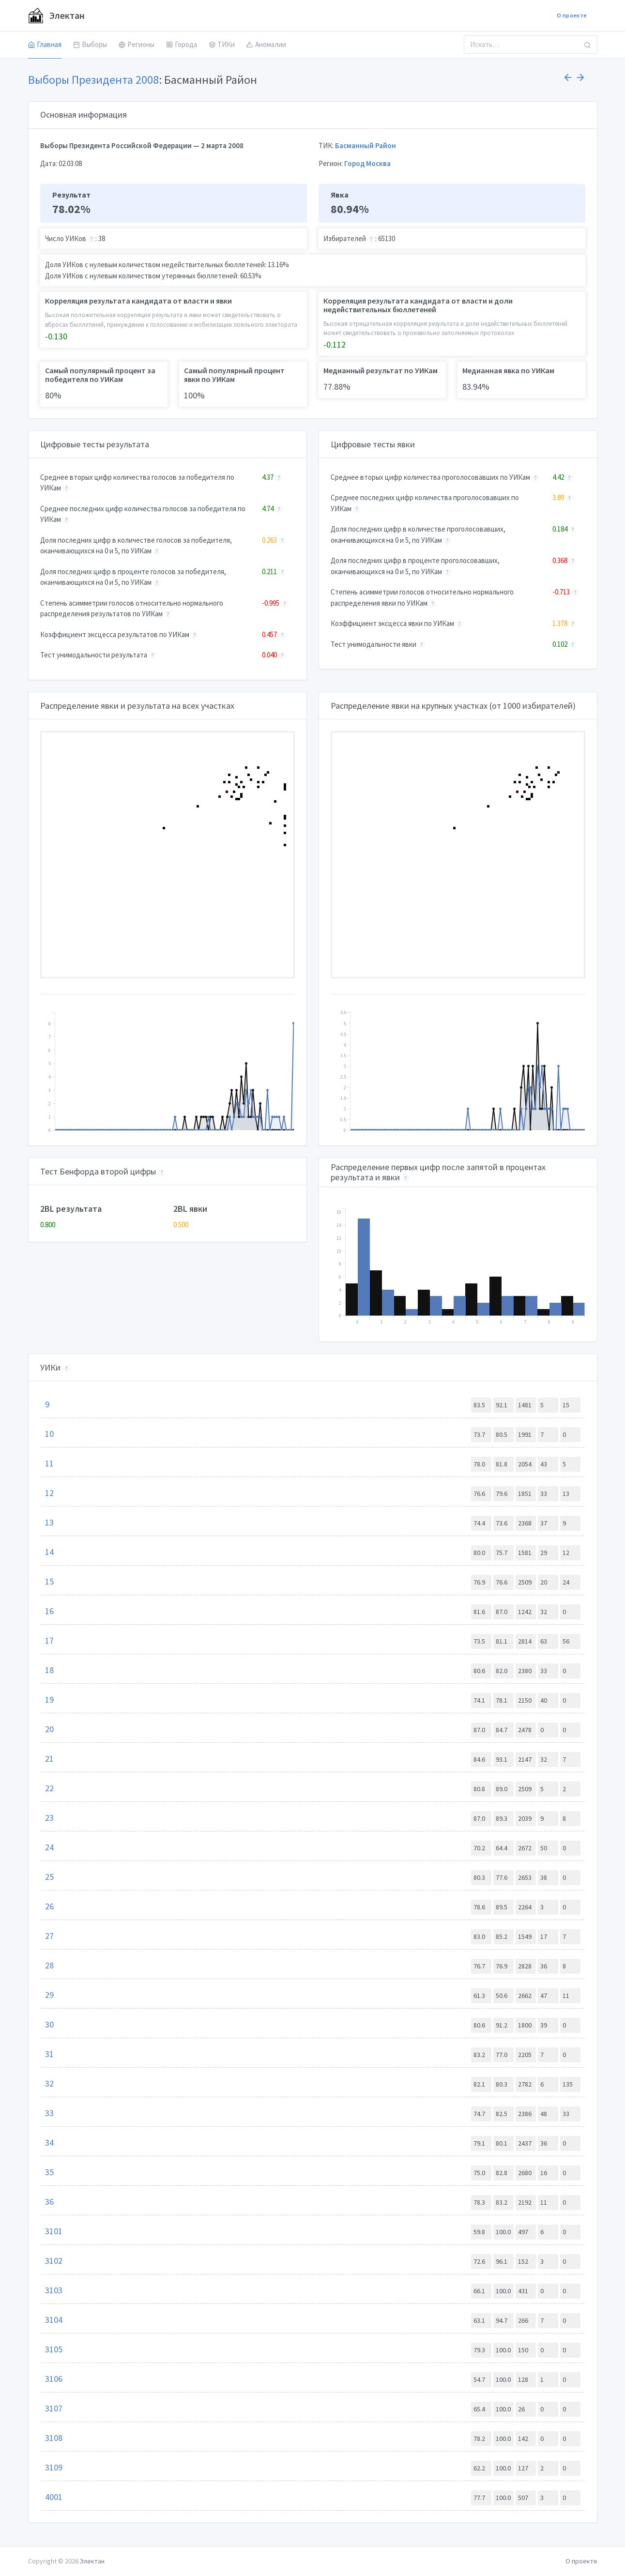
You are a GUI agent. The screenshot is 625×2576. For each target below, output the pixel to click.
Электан (56, 15)
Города (181, 44)
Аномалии (266, 44)
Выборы (90, 44)
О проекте (572, 15)
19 (49, 1699)
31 (49, 2053)
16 (49, 1610)
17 (49, 1640)
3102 (53, 2260)
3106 (53, 2378)
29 (49, 1994)
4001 (53, 2496)
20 (49, 1729)
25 (49, 1876)
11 (49, 1463)
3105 (53, 2349)
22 (49, 1788)
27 (49, 1935)
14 (49, 1551)
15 (49, 1581)
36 (49, 2201)
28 (49, 1965)
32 (49, 2083)
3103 (53, 2290)
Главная (44, 44)
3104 (53, 2319)
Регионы (136, 44)
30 (49, 2024)
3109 (53, 2467)
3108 (53, 2437)
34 (49, 2142)
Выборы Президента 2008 (93, 79)
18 (49, 1670)
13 (49, 1522)
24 (49, 1847)
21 (49, 1758)
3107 (53, 2408)
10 (49, 1433)
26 (49, 1906)
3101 (53, 2231)
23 (49, 1817)
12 (49, 1492)
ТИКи (222, 44)
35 (49, 2172)
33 (49, 2113)
